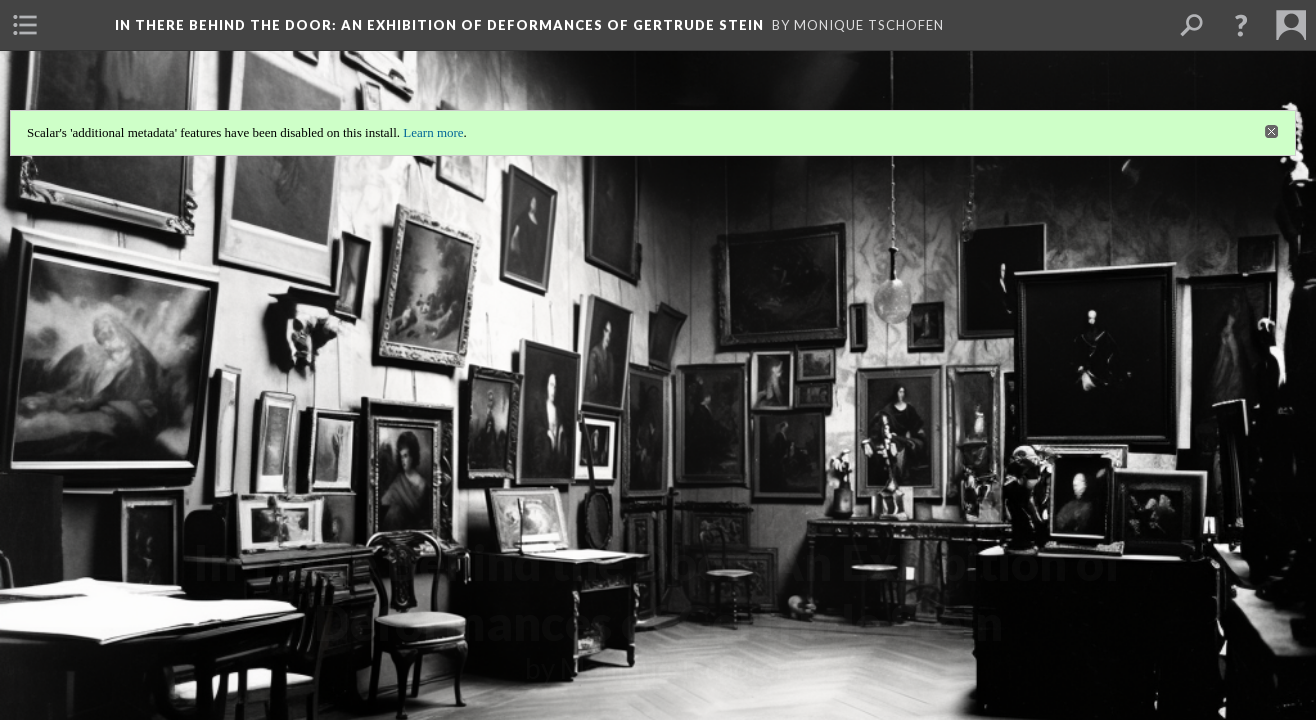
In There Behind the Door (439, 25)
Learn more (433, 132)
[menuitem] (25, 25)
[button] (1241, 25)
